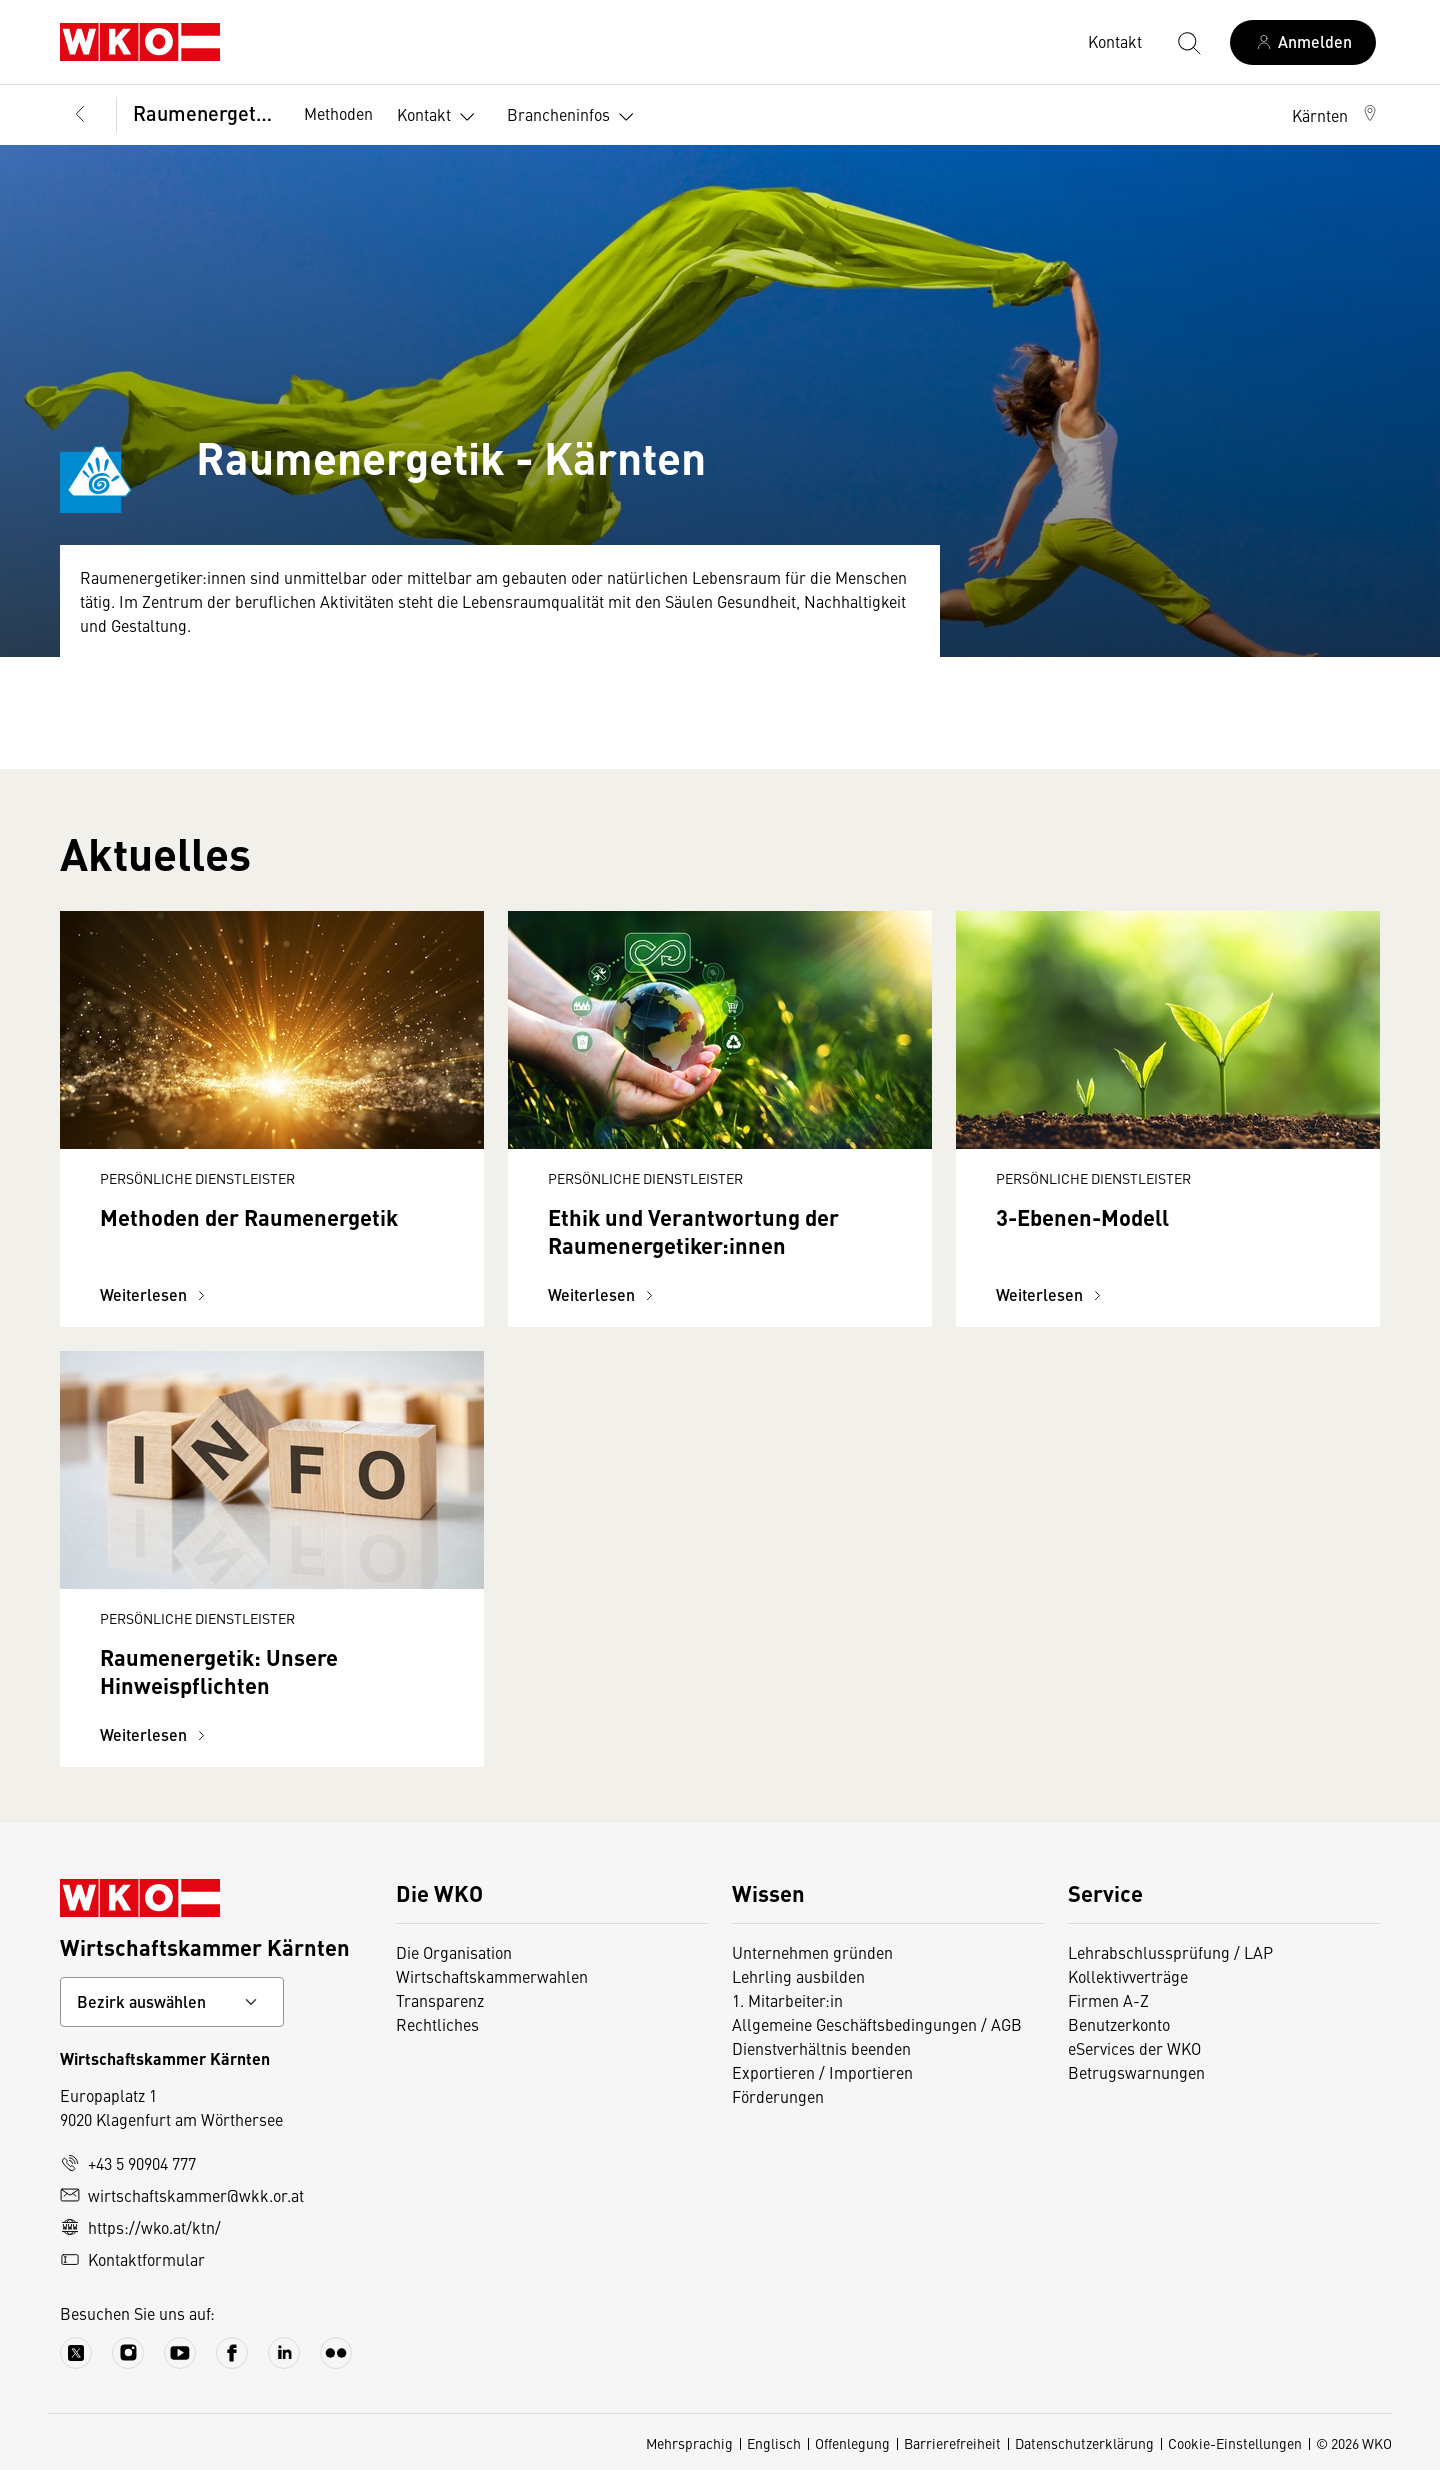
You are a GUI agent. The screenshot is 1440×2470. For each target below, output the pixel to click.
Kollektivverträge (1128, 1976)
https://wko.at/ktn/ (140, 2227)
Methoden (338, 113)
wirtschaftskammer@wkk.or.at (182, 2195)
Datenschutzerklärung (1084, 2443)
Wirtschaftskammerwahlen (492, 1976)
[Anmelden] (1303, 42)
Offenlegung (852, 2443)
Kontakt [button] (440, 117)
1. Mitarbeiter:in (787, 2000)
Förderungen (778, 2096)
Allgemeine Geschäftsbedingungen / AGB (877, 2024)
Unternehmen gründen (812, 1952)
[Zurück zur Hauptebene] (80, 115)
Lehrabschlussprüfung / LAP (1170, 1952)
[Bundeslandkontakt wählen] (172, 2002)
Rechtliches (437, 2024)
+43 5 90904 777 (128, 2163)
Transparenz (440, 2000)
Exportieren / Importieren (822, 2072)
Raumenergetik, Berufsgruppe (204, 112)
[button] (1336, 115)
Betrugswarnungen (1136, 2072)
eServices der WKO (1134, 2048)
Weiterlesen (155, 1294)
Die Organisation (454, 1952)
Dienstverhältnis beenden (821, 2048)
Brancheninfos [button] (574, 117)
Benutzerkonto (1119, 2024)
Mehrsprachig (689, 2443)
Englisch (774, 2443)
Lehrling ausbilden (798, 1976)
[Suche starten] (1188, 42)
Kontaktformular (132, 2259)
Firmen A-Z (1108, 2000)
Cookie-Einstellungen (1235, 2443)
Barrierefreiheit (952, 2443)
